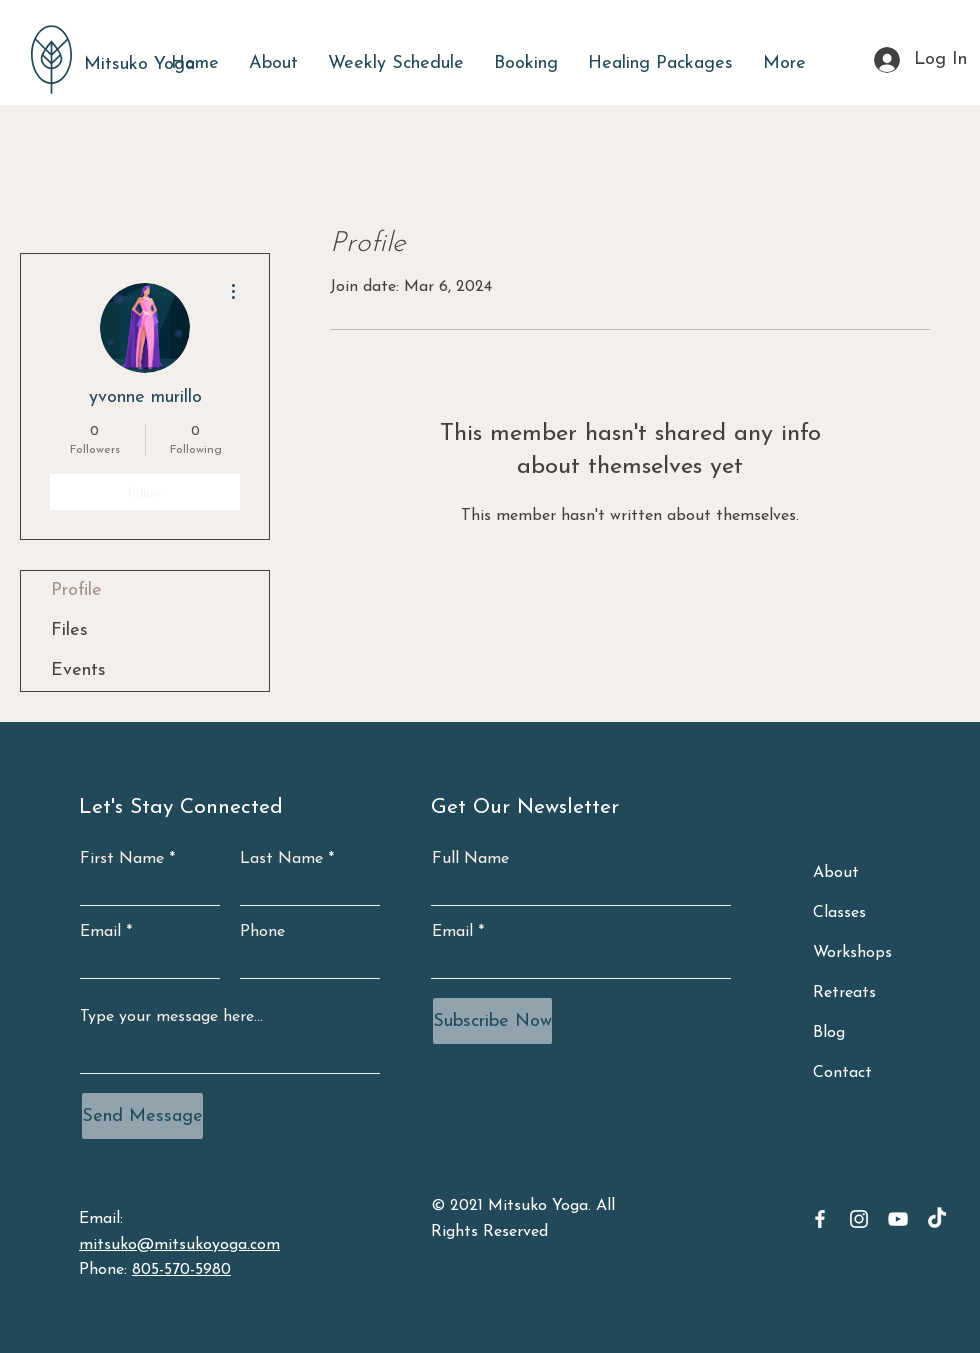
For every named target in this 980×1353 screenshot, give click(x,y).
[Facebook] (820, 1219)
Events (78, 670)
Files (69, 630)
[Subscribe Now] (492, 1021)
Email (100, 932)
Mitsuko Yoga (139, 64)
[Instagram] (859, 1219)
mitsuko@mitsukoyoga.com (179, 1245)
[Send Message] (142, 1116)
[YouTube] (898, 1219)
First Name (122, 859)
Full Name (470, 859)
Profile (76, 590)
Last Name (281, 859)
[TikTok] (937, 1219)
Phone (262, 932)
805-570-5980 (181, 1270)
